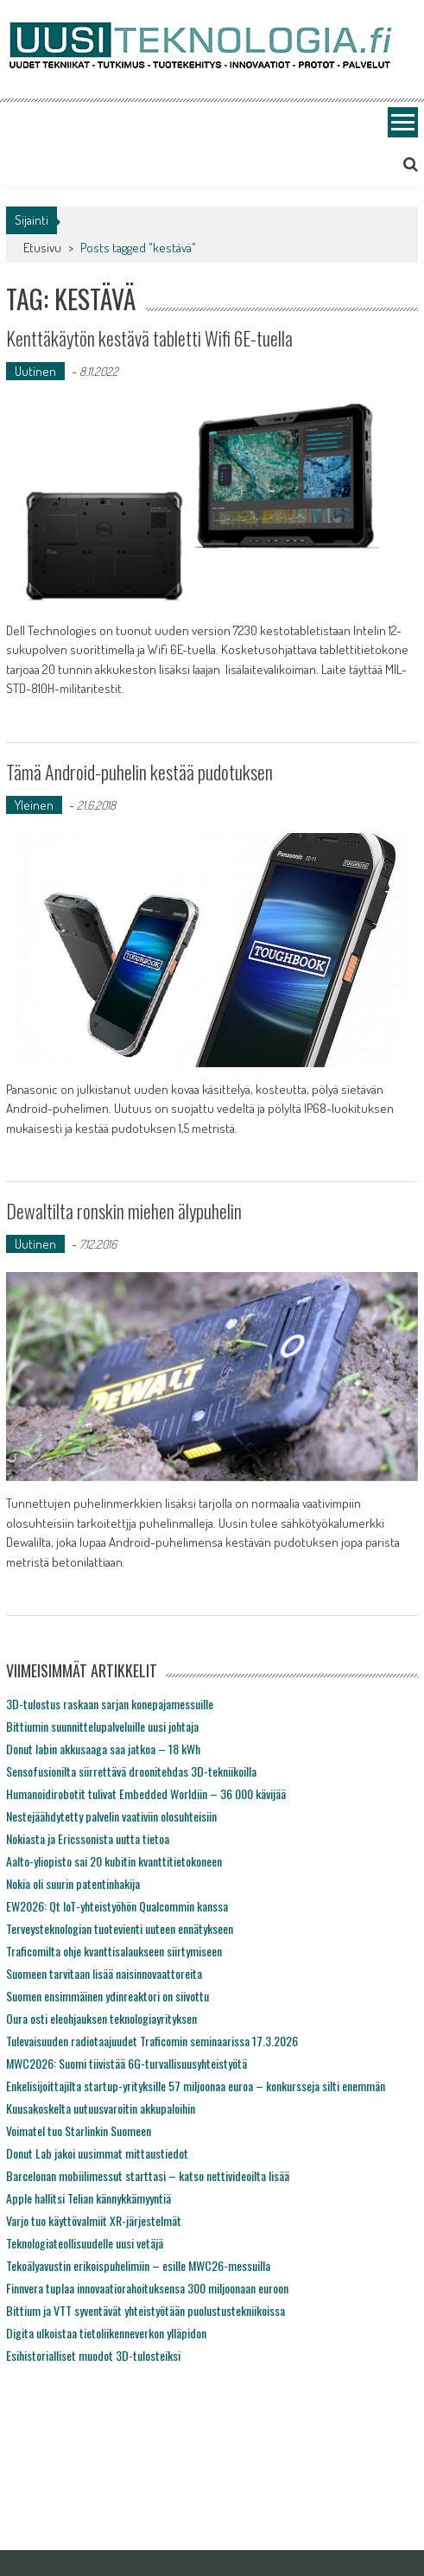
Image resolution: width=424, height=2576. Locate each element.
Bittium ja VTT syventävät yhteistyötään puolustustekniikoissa (145, 2310)
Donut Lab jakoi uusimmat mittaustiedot (97, 2153)
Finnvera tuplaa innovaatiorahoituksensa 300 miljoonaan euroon (147, 2288)
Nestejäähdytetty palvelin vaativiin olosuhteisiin (111, 1816)
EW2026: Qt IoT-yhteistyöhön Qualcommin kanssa (117, 1906)
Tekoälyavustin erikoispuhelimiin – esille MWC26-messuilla (138, 2265)
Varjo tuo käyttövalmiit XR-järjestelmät (93, 2220)
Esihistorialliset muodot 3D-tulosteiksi (93, 2355)
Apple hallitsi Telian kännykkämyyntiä (88, 2198)
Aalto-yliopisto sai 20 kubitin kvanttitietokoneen (114, 1861)
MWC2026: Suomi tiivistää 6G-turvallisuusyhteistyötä (126, 2063)
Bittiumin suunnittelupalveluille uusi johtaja (102, 1726)
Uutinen (35, 371)
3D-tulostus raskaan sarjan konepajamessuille (109, 1704)
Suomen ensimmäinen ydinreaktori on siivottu (107, 1996)
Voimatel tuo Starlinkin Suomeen (78, 2130)
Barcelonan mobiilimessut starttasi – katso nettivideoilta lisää (147, 2175)
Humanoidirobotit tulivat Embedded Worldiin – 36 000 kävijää (146, 1793)
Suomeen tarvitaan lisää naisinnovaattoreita (104, 1973)
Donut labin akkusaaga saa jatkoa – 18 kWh (103, 1749)
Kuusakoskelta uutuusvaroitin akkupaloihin (100, 2108)
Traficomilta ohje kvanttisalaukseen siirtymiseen (114, 1951)
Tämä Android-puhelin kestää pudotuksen (139, 772)
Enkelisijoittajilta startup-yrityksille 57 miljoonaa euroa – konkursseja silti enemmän (195, 2086)
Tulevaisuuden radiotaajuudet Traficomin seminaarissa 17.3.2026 (152, 2041)
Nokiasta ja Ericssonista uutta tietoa (87, 1838)
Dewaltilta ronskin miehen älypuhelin (124, 1210)
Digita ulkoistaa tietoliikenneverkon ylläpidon (106, 2333)
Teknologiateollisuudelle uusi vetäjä (84, 2243)
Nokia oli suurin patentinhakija (73, 1883)
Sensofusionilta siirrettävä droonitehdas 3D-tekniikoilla (131, 1771)
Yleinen (34, 805)
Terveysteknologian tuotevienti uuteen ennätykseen (119, 1928)
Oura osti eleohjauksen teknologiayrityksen (101, 2018)
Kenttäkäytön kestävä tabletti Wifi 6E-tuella (149, 338)
